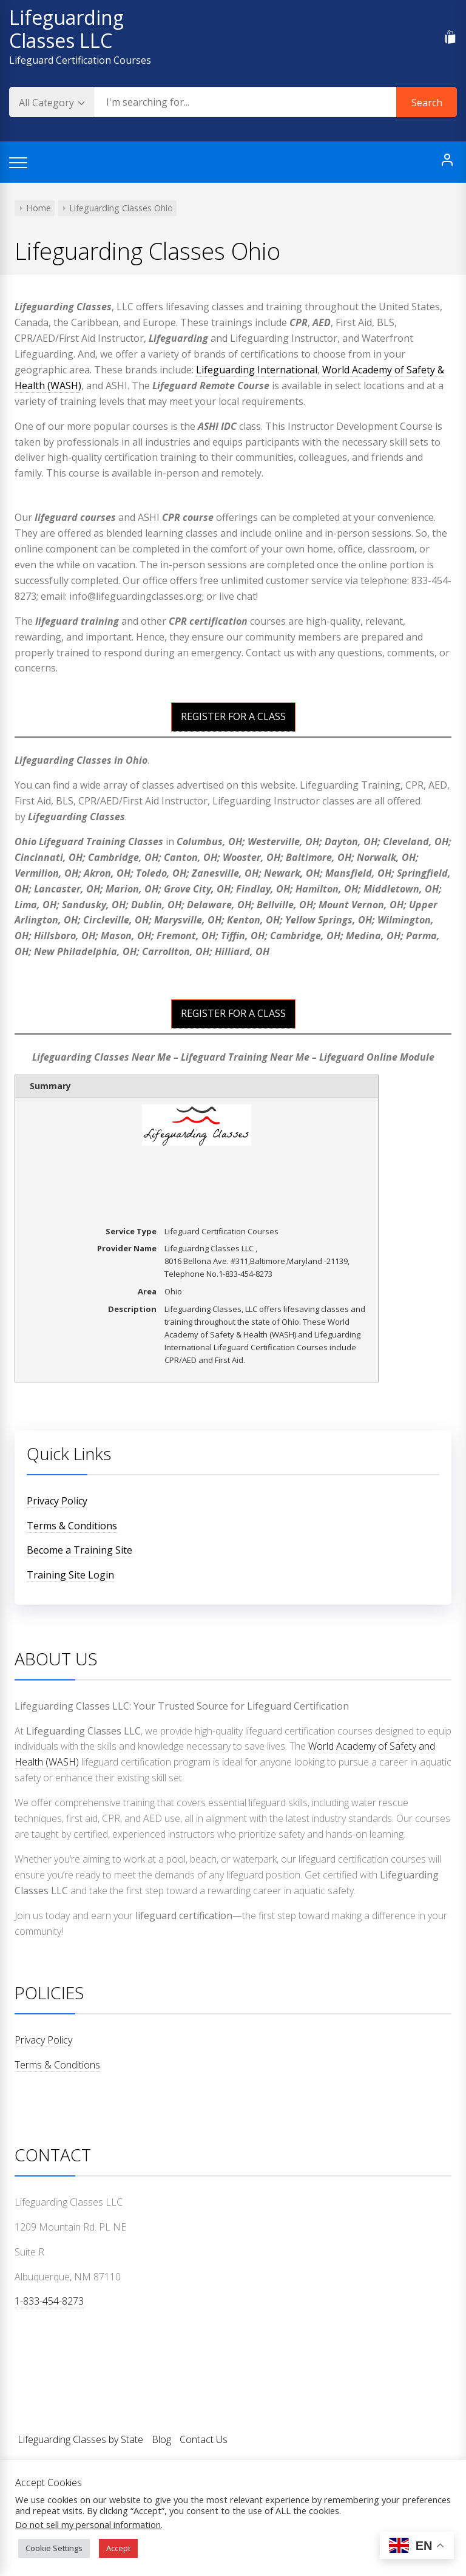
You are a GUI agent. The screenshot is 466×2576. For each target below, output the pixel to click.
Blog (161, 2439)
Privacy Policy (57, 1500)
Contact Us (204, 2439)
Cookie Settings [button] (54, 2548)
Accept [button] (118, 2548)
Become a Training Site (79, 1550)
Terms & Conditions (72, 1525)
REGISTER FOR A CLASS (233, 716)
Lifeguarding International (256, 369)
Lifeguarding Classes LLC (66, 28)
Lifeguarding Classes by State (80, 2439)
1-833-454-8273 (49, 2301)
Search (426, 102)
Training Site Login (70, 1575)
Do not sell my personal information (88, 2524)
